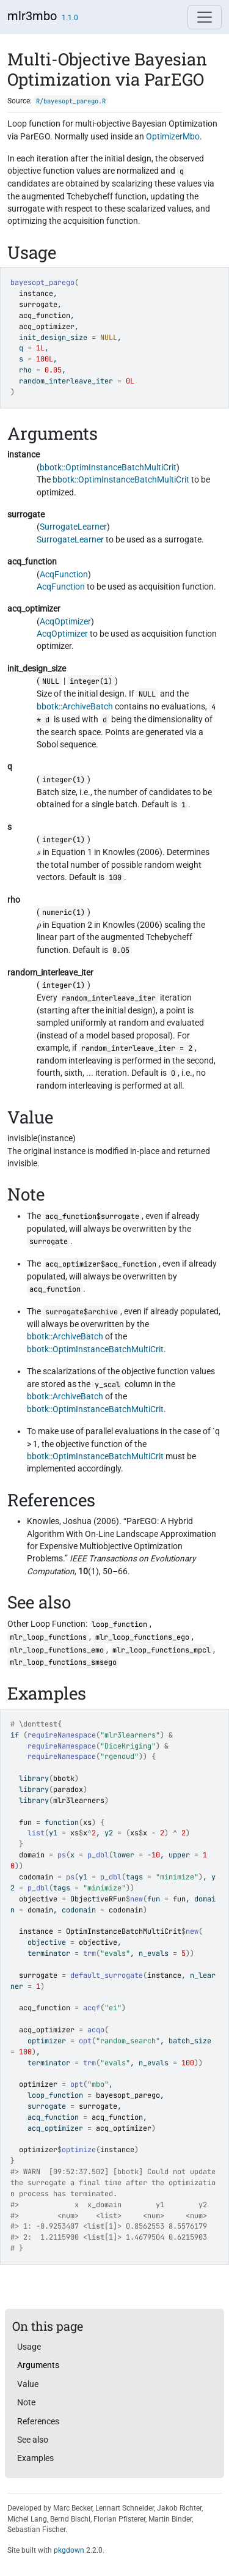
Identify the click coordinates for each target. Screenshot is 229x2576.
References (38, 2421)
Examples (35, 2458)
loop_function (119, 1624)
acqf (91, 2008)
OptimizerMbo (173, 136)
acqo (95, 2030)
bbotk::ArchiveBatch (75, 706)
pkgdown (69, 2550)
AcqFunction (64, 574)
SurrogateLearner (73, 526)
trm (89, 1953)
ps (61, 1855)
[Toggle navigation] (204, 17)
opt (85, 2041)
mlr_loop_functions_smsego (63, 1662)
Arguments (38, 2365)
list (36, 1833)
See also (32, 2440)
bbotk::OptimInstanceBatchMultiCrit (108, 467)
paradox (68, 1789)
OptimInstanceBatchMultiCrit (123, 1931)
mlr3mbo (32, 16)
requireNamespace (61, 1735)
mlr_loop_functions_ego (142, 1637)
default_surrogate (106, 1975)
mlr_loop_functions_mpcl (161, 1650)
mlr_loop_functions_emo (57, 1650)
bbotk (64, 1778)
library (34, 1778)
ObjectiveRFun (98, 1899)
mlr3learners (78, 1800)
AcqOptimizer (65, 621)
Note (26, 2402)
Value (27, 2384)
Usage (29, 2347)
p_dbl (98, 1855)
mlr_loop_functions (48, 1637)
